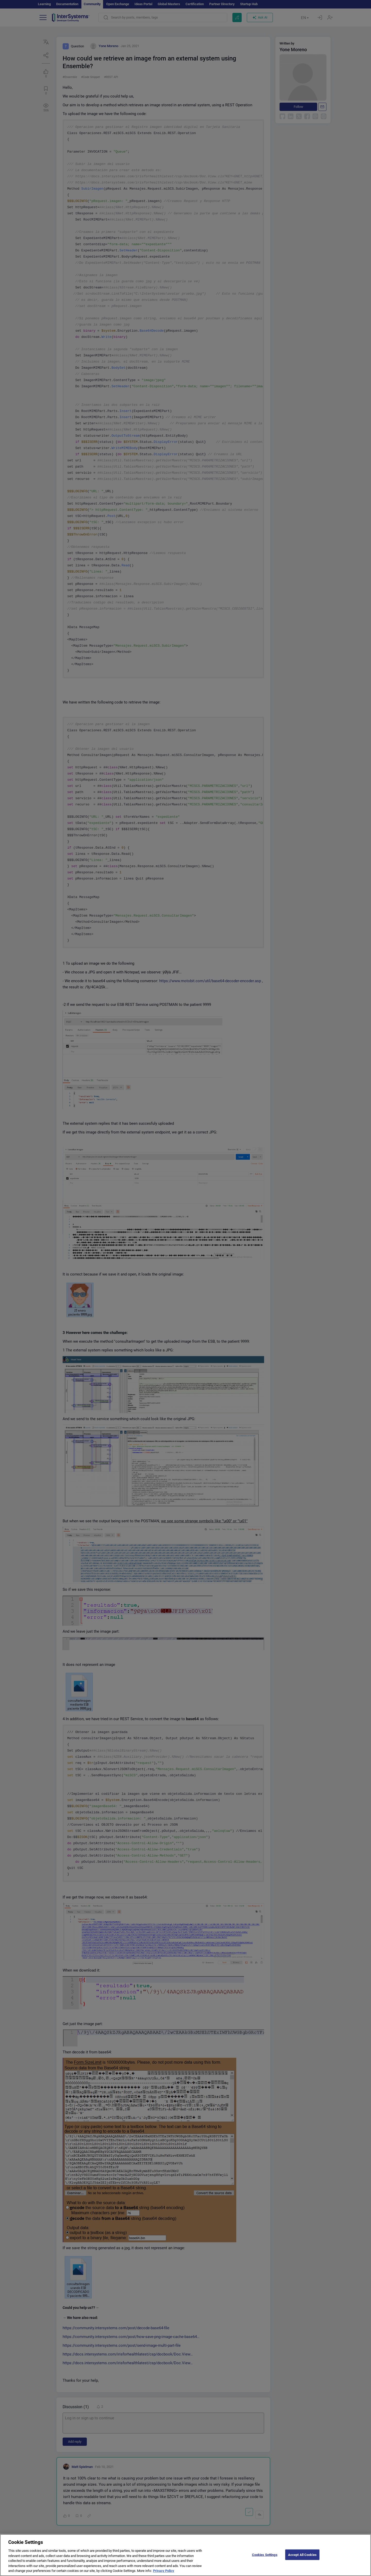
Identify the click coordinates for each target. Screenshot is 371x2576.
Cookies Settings (264, 2554)
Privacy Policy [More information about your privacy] (163, 2571)
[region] (185, 2555)
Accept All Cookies (302, 2554)
